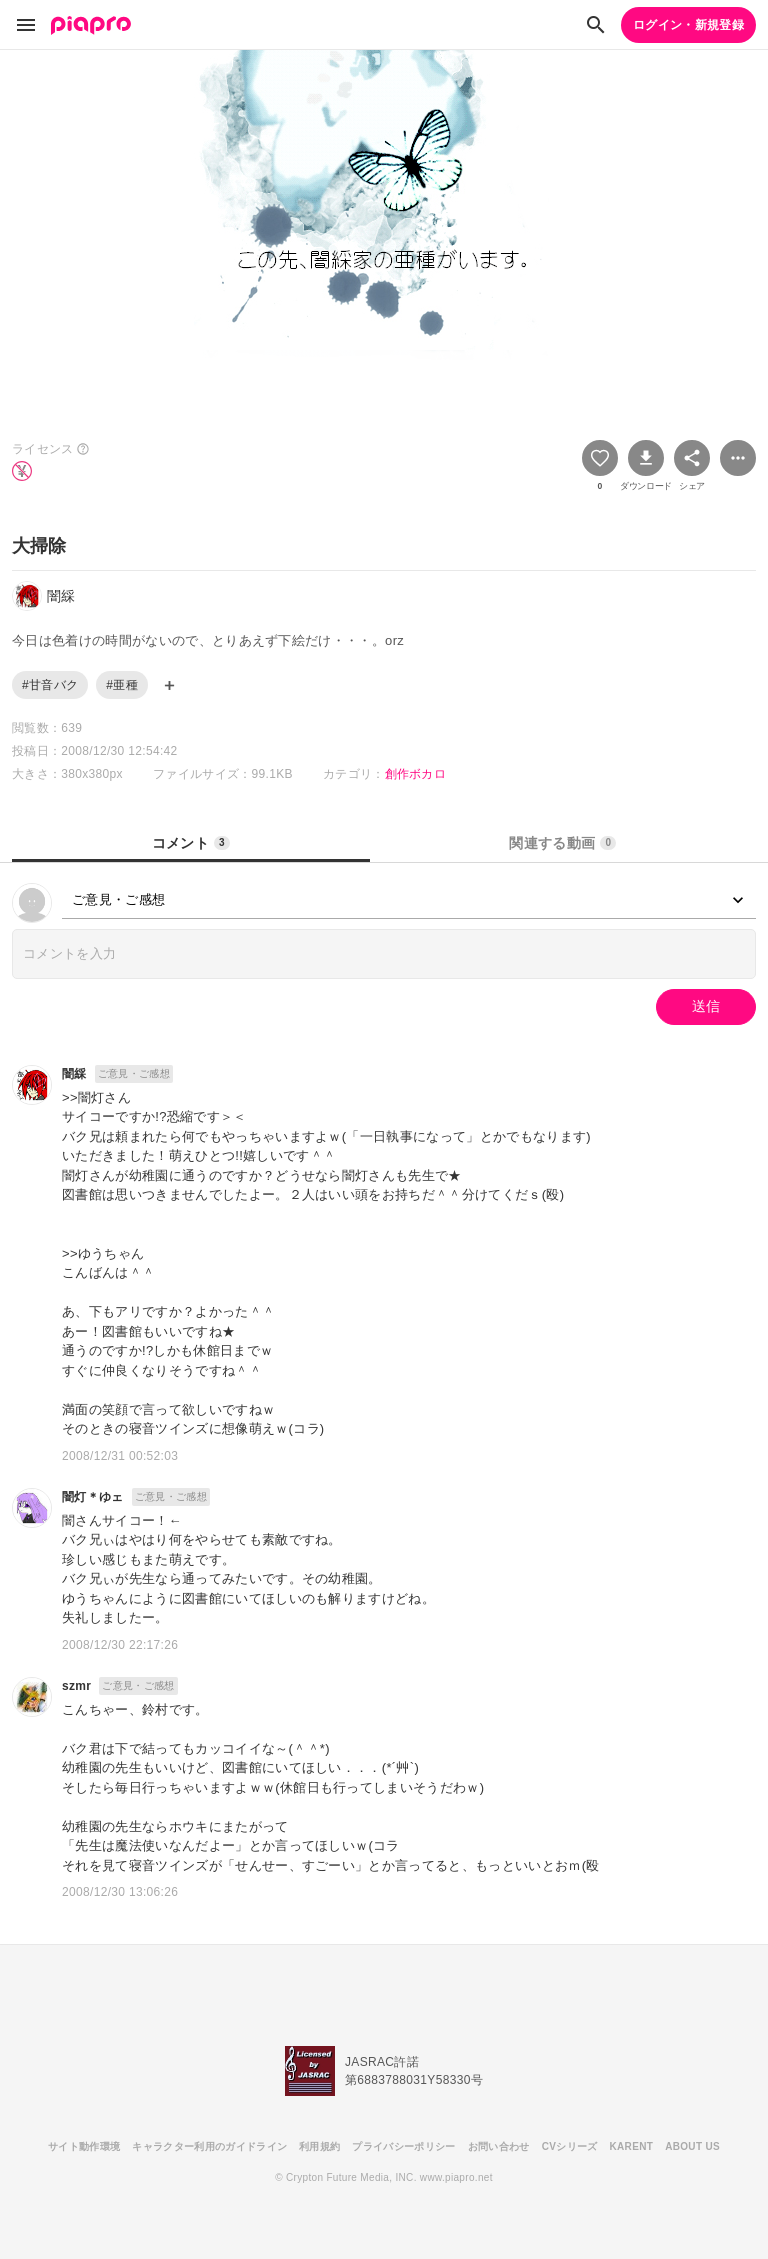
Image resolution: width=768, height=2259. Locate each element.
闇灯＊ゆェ (93, 1497)
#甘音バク (50, 685)
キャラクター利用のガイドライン (209, 2146)
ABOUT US (692, 2146)
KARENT (632, 2146)
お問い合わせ (499, 2146)
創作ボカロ (416, 774)
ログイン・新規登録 (688, 25)
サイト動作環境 (84, 2146)
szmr (76, 1686)
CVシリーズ (570, 2146)
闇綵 (74, 1074)
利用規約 (319, 2146)
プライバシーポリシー (403, 2146)
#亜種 (122, 685)
